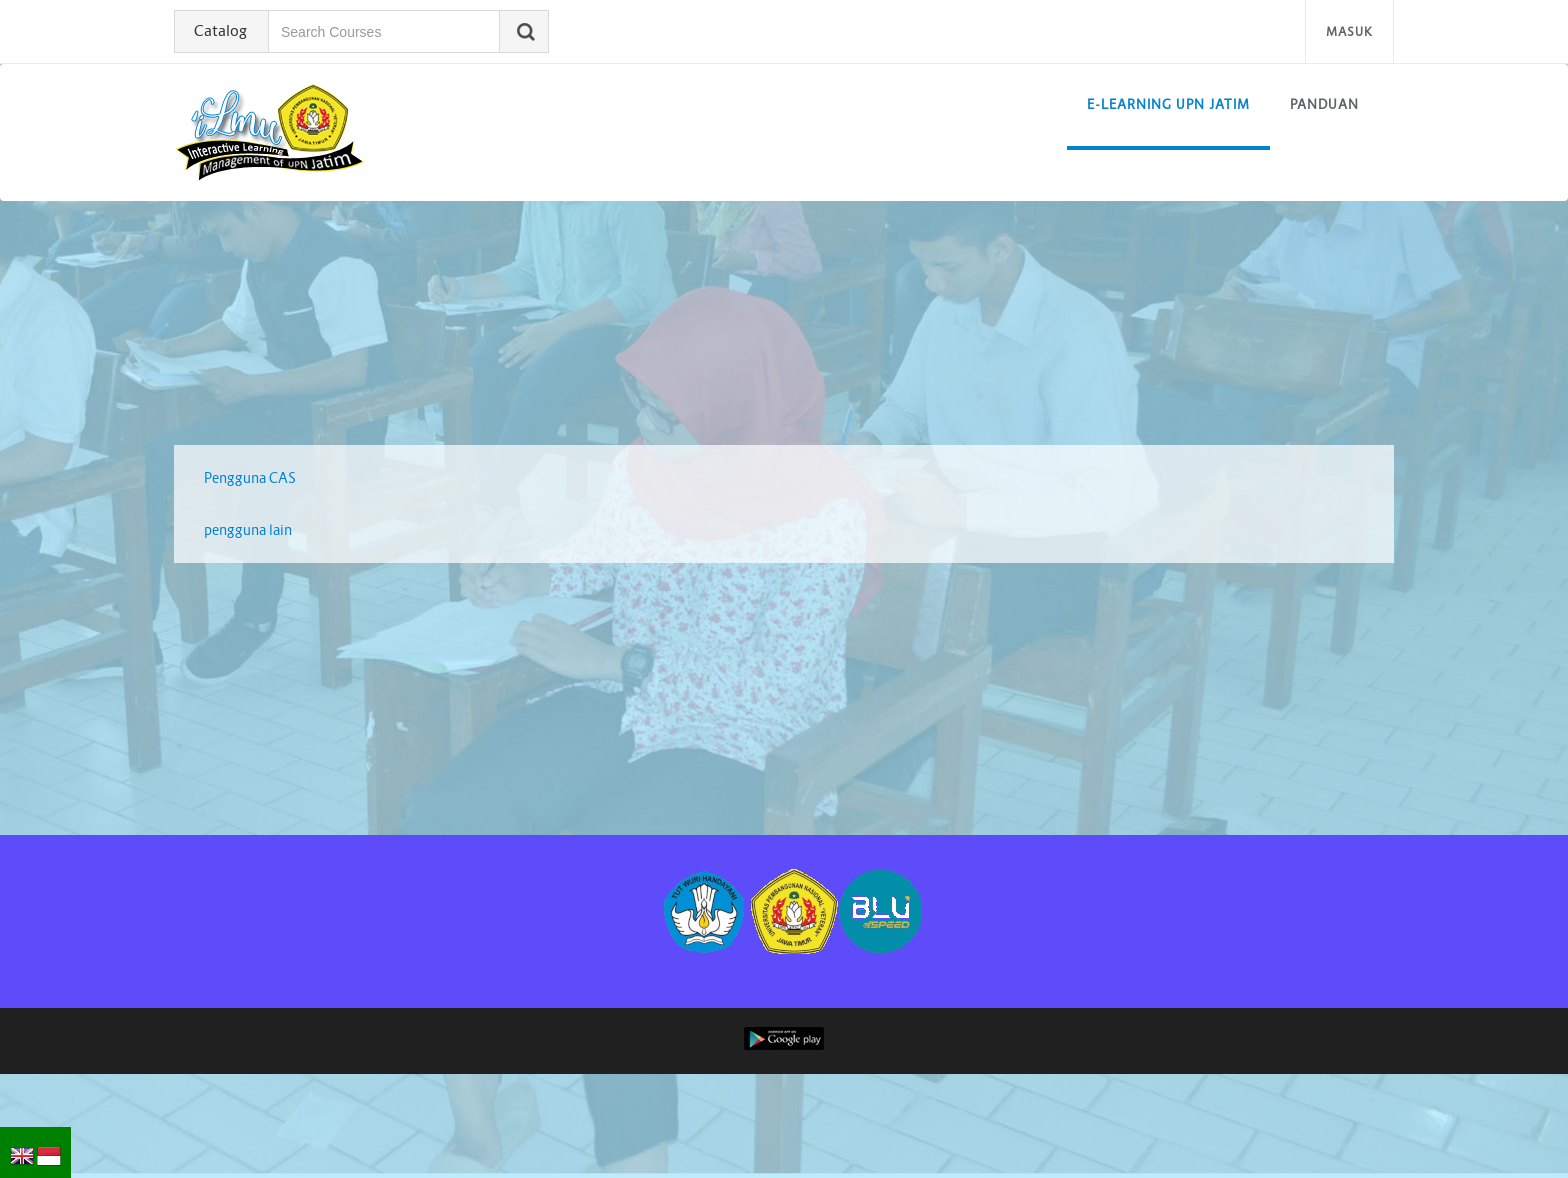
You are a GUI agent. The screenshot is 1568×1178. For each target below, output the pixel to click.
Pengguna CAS (250, 478)
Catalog (220, 30)
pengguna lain (248, 530)
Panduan (1324, 104)
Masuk (1349, 31)
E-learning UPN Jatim (1168, 104)
